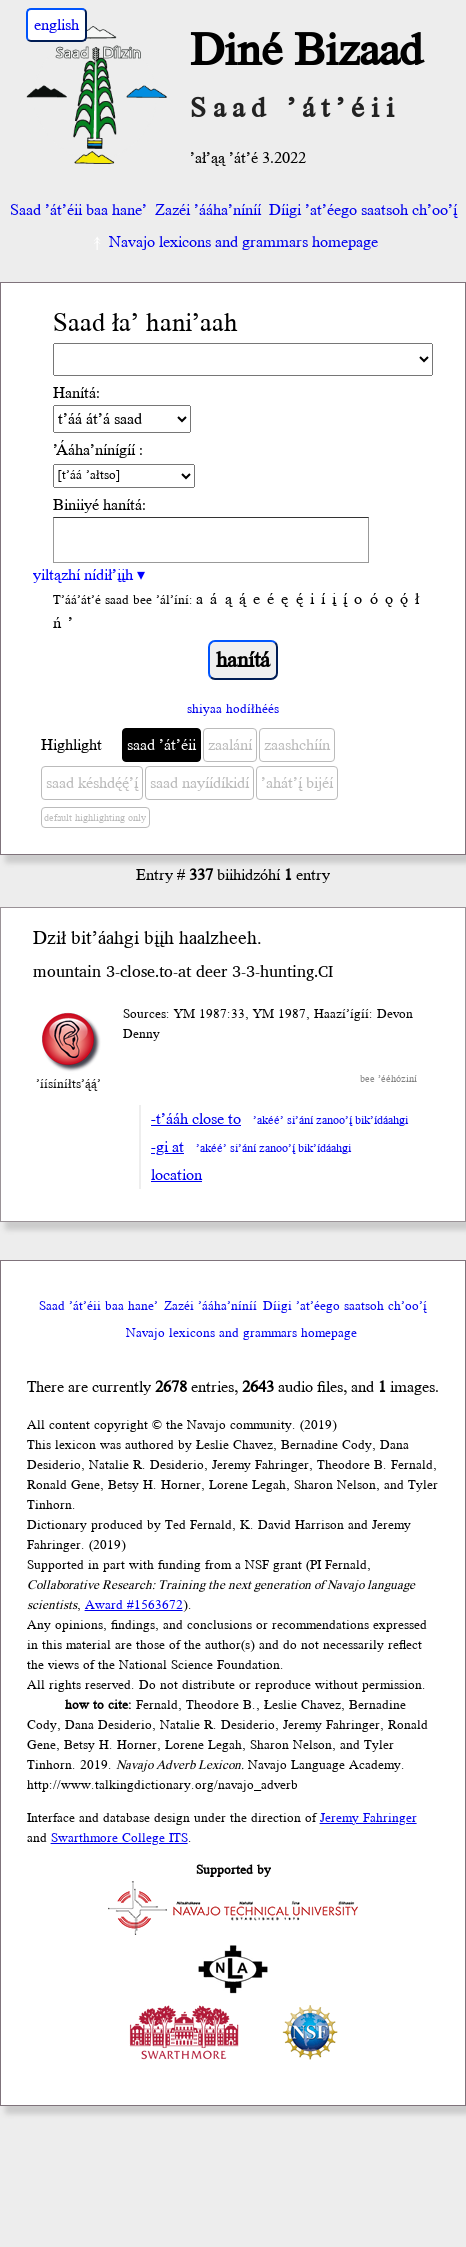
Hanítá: (76, 393)
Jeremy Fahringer (368, 1818)
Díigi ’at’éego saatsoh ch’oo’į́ (363, 210)
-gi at (167, 1147)
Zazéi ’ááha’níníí (208, 210)
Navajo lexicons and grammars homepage (233, 242)
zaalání (230, 745)
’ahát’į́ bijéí (297, 783)
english (56, 25)
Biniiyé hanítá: (99, 505)
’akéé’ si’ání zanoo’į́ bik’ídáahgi (330, 1120)
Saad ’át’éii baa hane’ (78, 210)
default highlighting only (95, 818)
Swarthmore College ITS (119, 1838)
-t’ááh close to (196, 1119)
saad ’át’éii (161, 745)
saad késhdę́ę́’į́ (92, 783)
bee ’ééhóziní (388, 1079)
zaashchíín (297, 745)
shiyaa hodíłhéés (233, 709)
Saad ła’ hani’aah (145, 323)
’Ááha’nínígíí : (98, 450)
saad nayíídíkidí (199, 783)
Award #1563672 (134, 1605)
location (176, 1175)
